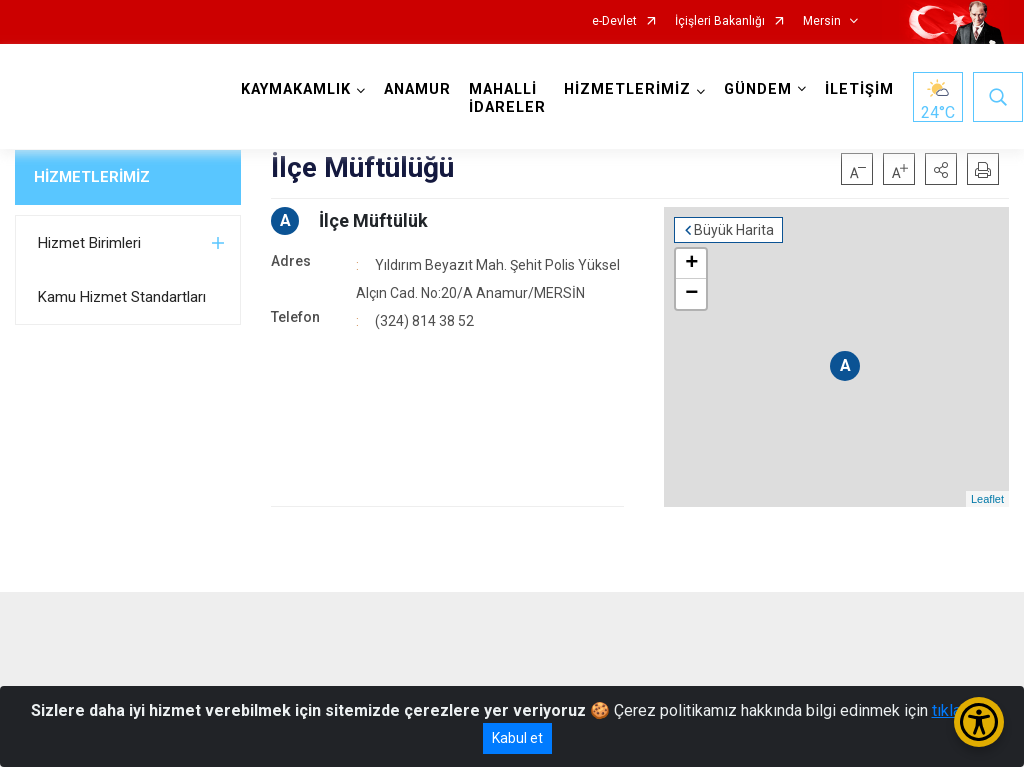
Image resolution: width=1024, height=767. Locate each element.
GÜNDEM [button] (758, 89)
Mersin (822, 21)
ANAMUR (417, 89)
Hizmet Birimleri (89, 243)
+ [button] (691, 264)
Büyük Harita (734, 230)
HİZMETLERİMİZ (92, 177)
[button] (941, 169)
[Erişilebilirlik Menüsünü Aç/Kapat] (979, 722)
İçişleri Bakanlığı (720, 21)
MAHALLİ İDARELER (507, 98)
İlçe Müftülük (373, 220)
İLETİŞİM (859, 89)
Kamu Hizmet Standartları (122, 297)
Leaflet (987, 499)
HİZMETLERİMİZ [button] (627, 89)
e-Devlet (614, 21)
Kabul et (517, 738)
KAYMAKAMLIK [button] (296, 89)
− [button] (691, 294)
